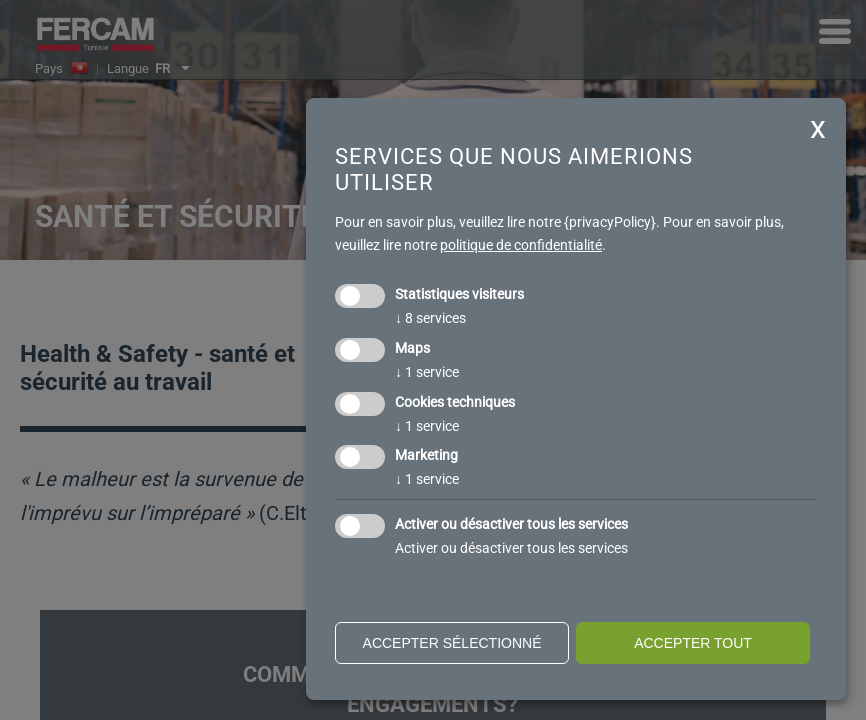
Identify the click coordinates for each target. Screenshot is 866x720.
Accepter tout (693, 643)
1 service (427, 372)
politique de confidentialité (521, 245)
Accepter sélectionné (452, 643)
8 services (430, 318)
